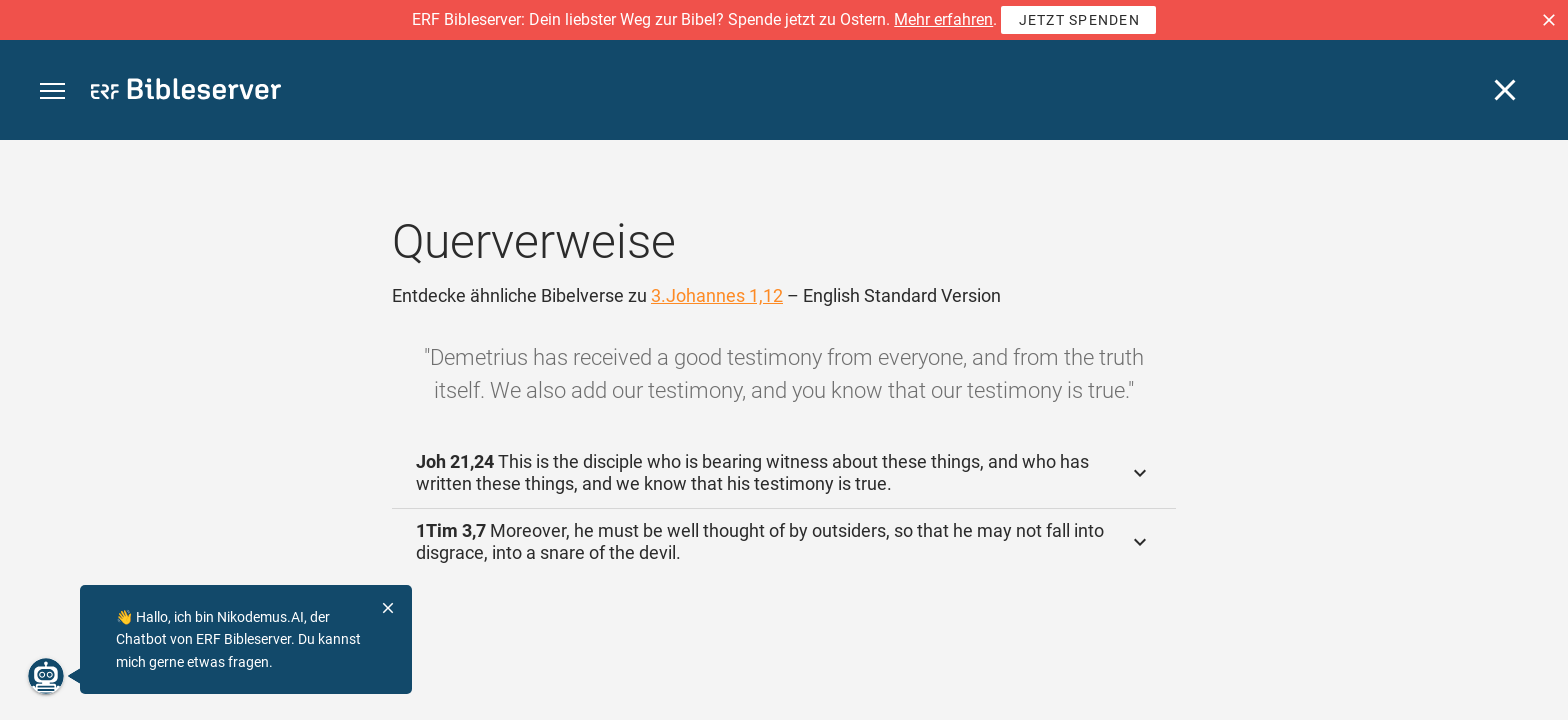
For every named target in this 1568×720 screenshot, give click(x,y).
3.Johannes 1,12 (717, 295)
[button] (1549, 20)
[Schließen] (1505, 90)
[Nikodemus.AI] (46, 676)
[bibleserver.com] (186, 92)
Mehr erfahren (943, 19)
